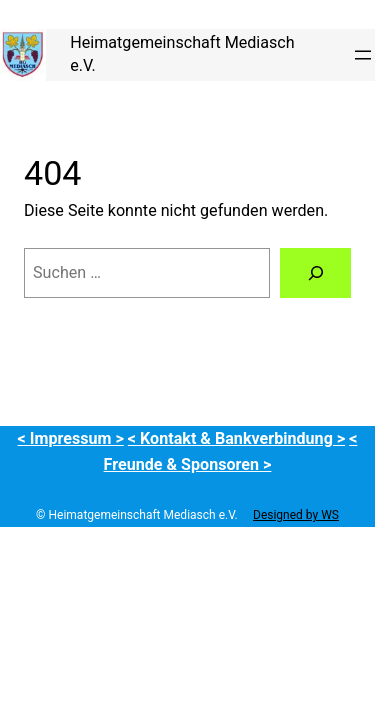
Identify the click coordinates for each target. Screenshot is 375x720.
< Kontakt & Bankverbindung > (236, 438)
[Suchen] (315, 273)
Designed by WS (296, 515)
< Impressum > (71, 438)
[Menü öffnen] (363, 55)
